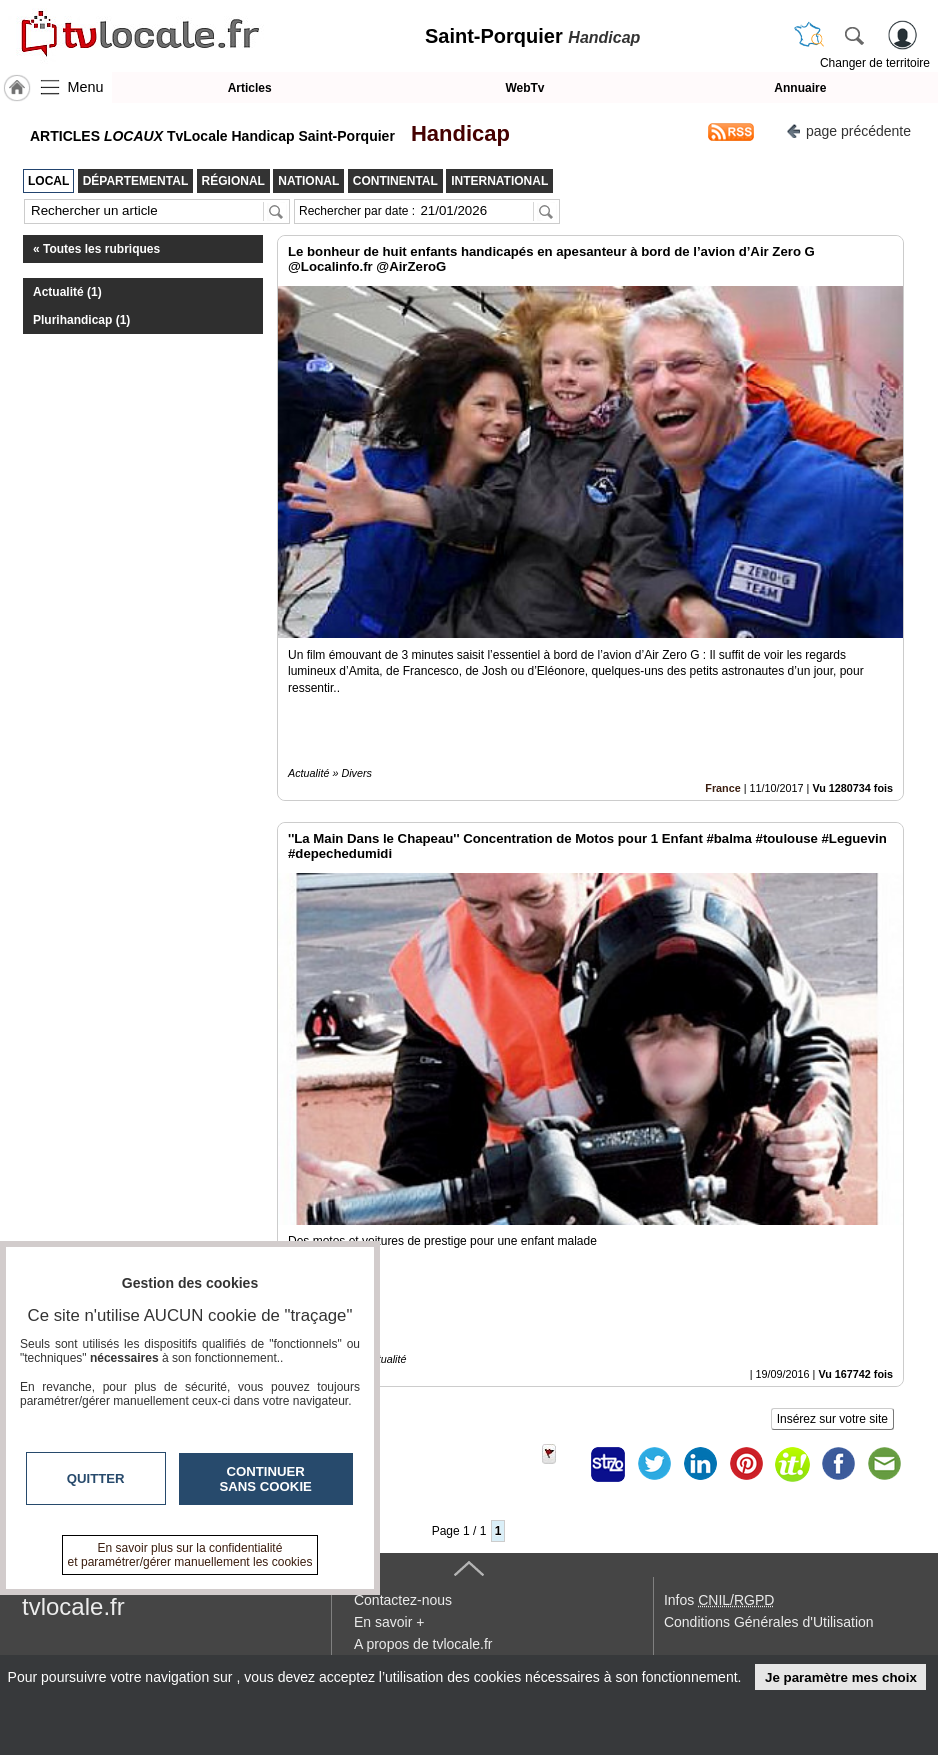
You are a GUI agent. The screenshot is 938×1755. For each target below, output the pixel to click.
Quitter (96, 1478)
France (722, 788)
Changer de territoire (875, 63)
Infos (719, 1600)
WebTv (524, 88)
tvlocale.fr (73, 1606)
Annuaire (800, 88)
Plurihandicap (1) (81, 320)
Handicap (454, 133)
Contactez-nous (403, 1600)
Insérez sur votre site (832, 1419)
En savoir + (389, 1622)
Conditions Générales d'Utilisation (769, 1622)
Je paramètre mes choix (841, 1677)
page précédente (848, 129)
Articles (250, 88)
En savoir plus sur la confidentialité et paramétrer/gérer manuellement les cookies (190, 1555)
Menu (86, 87)
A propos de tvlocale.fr (423, 1644)
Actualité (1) (67, 292)
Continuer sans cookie (266, 1479)
